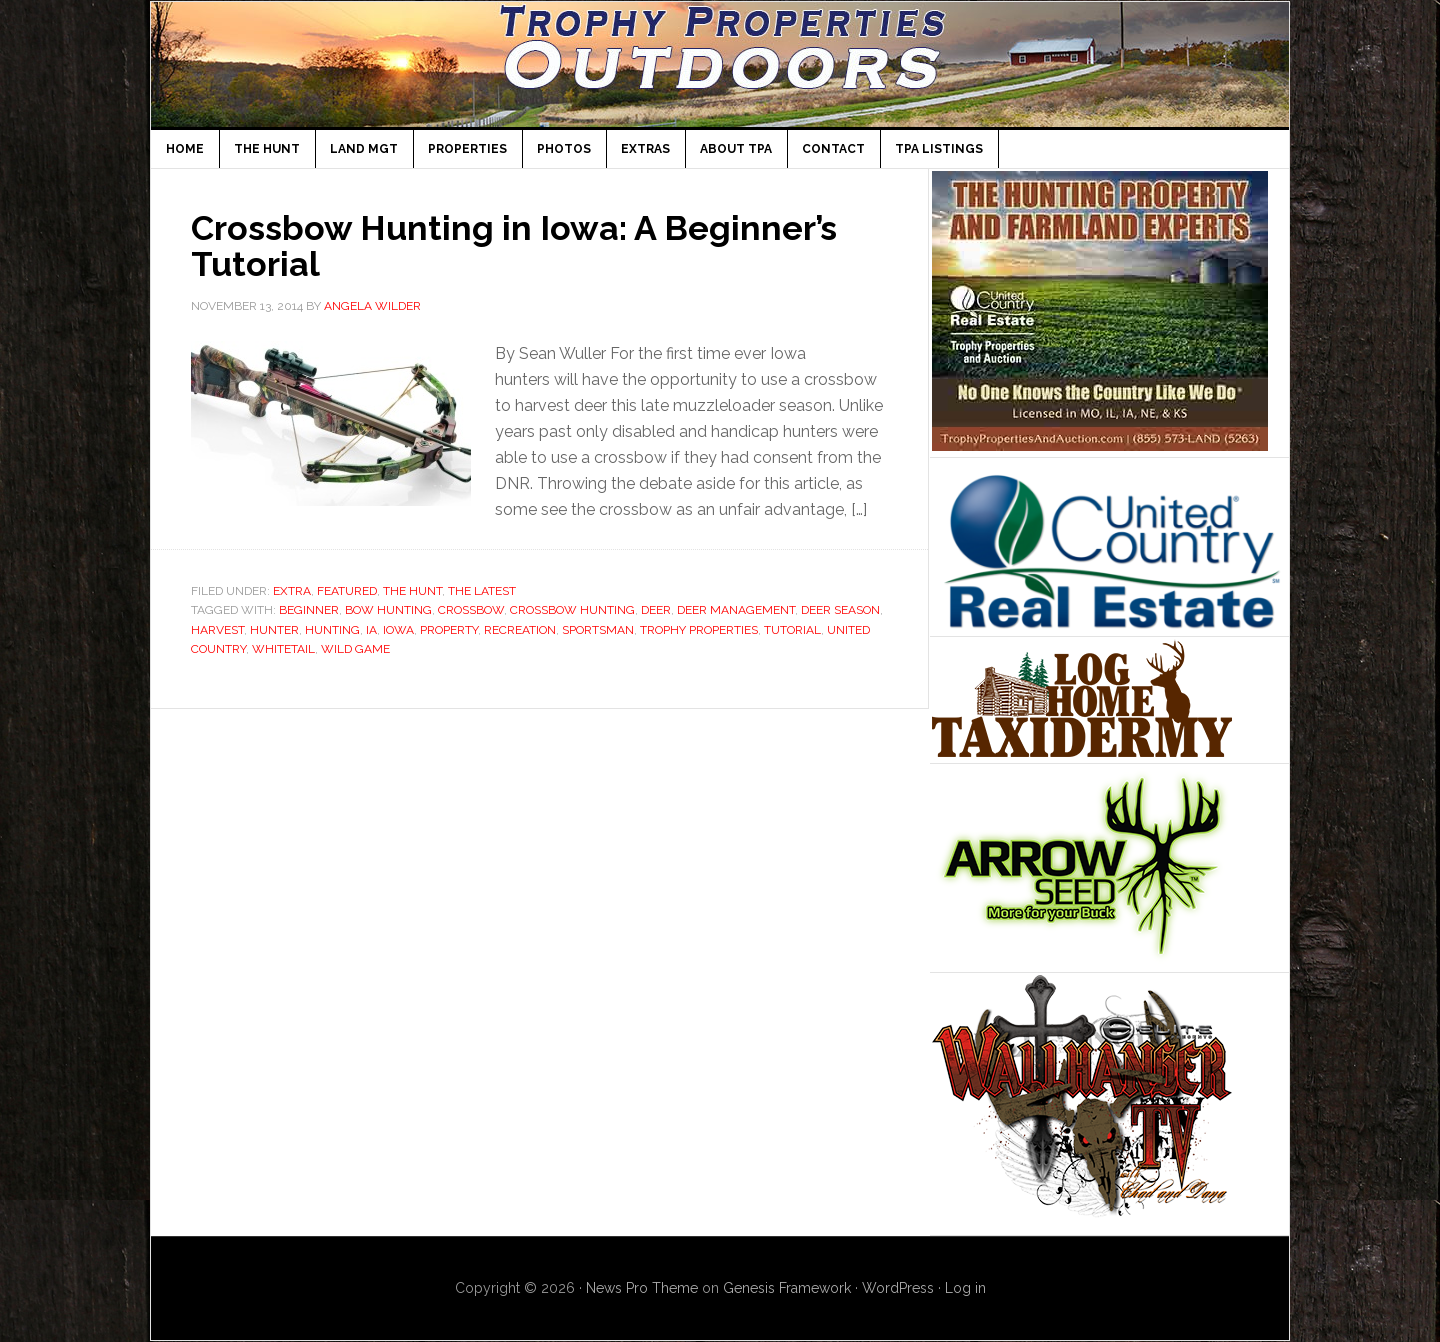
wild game (355, 649)
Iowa (398, 630)
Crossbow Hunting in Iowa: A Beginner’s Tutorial (531, 245)
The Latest (482, 591)
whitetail (283, 649)
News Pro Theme (642, 1288)
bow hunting (388, 610)
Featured (347, 591)
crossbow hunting (572, 610)
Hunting (332, 630)
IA (371, 630)
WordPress (898, 1288)
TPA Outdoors (720, 64)
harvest (217, 630)
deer (656, 610)
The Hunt (412, 591)
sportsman (598, 630)
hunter (274, 630)
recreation (520, 630)
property (449, 630)
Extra (292, 591)
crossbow (471, 610)
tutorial (792, 630)
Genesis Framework (787, 1288)
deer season (840, 610)
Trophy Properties (699, 630)
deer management (736, 610)
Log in (965, 1288)
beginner (309, 610)
